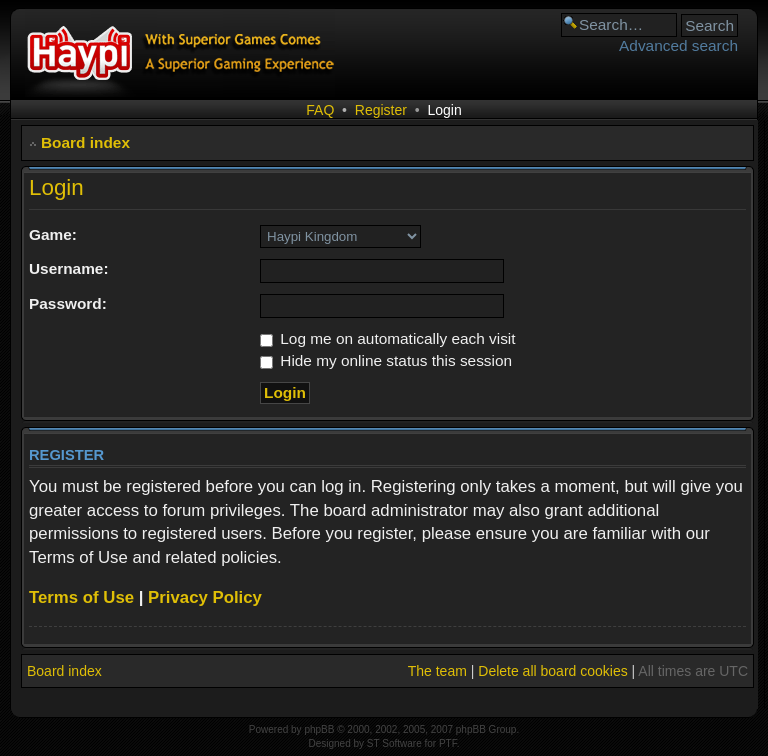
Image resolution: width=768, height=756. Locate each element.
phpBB (319, 729)
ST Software (394, 743)
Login (444, 110)
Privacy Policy (205, 597)
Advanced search (678, 45)
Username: (69, 268)
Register (381, 110)
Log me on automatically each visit (388, 338)
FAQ (320, 110)
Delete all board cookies (552, 671)
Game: (53, 234)
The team (437, 671)
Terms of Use (81, 597)
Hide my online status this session (386, 360)
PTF (448, 743)
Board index (85, 142)
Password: (68, 303)
